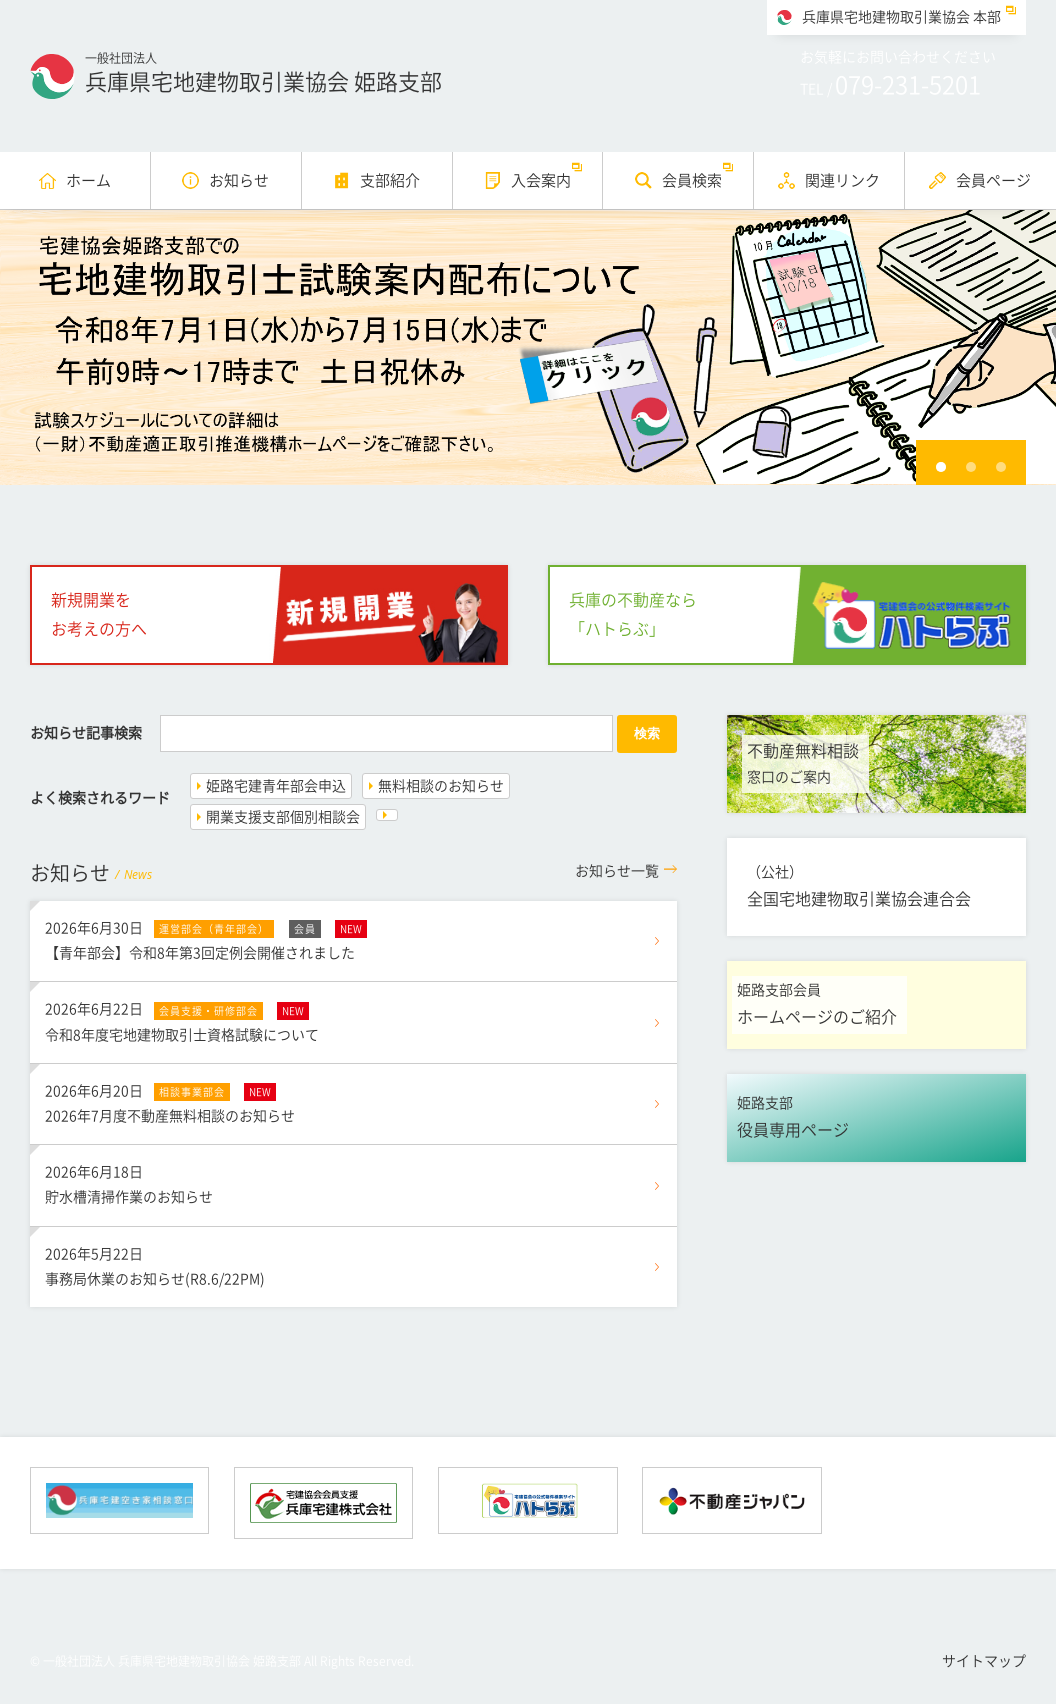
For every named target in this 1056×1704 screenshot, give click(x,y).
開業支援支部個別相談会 (283, 817)
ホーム (88, 180)
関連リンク (842, 180)
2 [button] (971, 467)
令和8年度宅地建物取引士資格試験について (353, 1019)
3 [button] (1001, 467)
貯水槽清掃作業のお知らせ (353, 1182)
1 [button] (941, 467)
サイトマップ (984, 1661)
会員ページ (993, 180)
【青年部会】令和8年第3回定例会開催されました (353, 938)
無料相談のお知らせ (441, 786)
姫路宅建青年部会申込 (276, 786)
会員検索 (692, 180)
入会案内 (541, 180)
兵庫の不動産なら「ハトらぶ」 (633, 614)
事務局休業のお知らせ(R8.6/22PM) (353, 1264)
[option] (528, 347)
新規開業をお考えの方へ (99, 614)
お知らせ (239, 180)
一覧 (617, 871)
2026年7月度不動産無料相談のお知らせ (353, 1101)
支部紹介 (390, 180)
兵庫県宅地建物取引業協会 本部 (901, 17)
